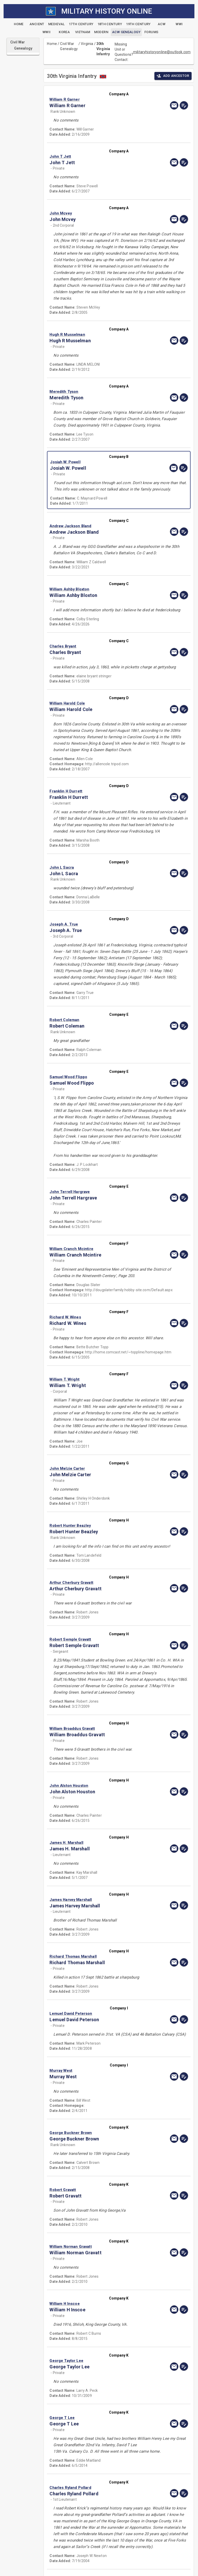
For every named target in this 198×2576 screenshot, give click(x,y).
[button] (98, 99)
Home (52, 44)
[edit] (184, 105)
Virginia (87, 44)
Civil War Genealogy (68, 46)
